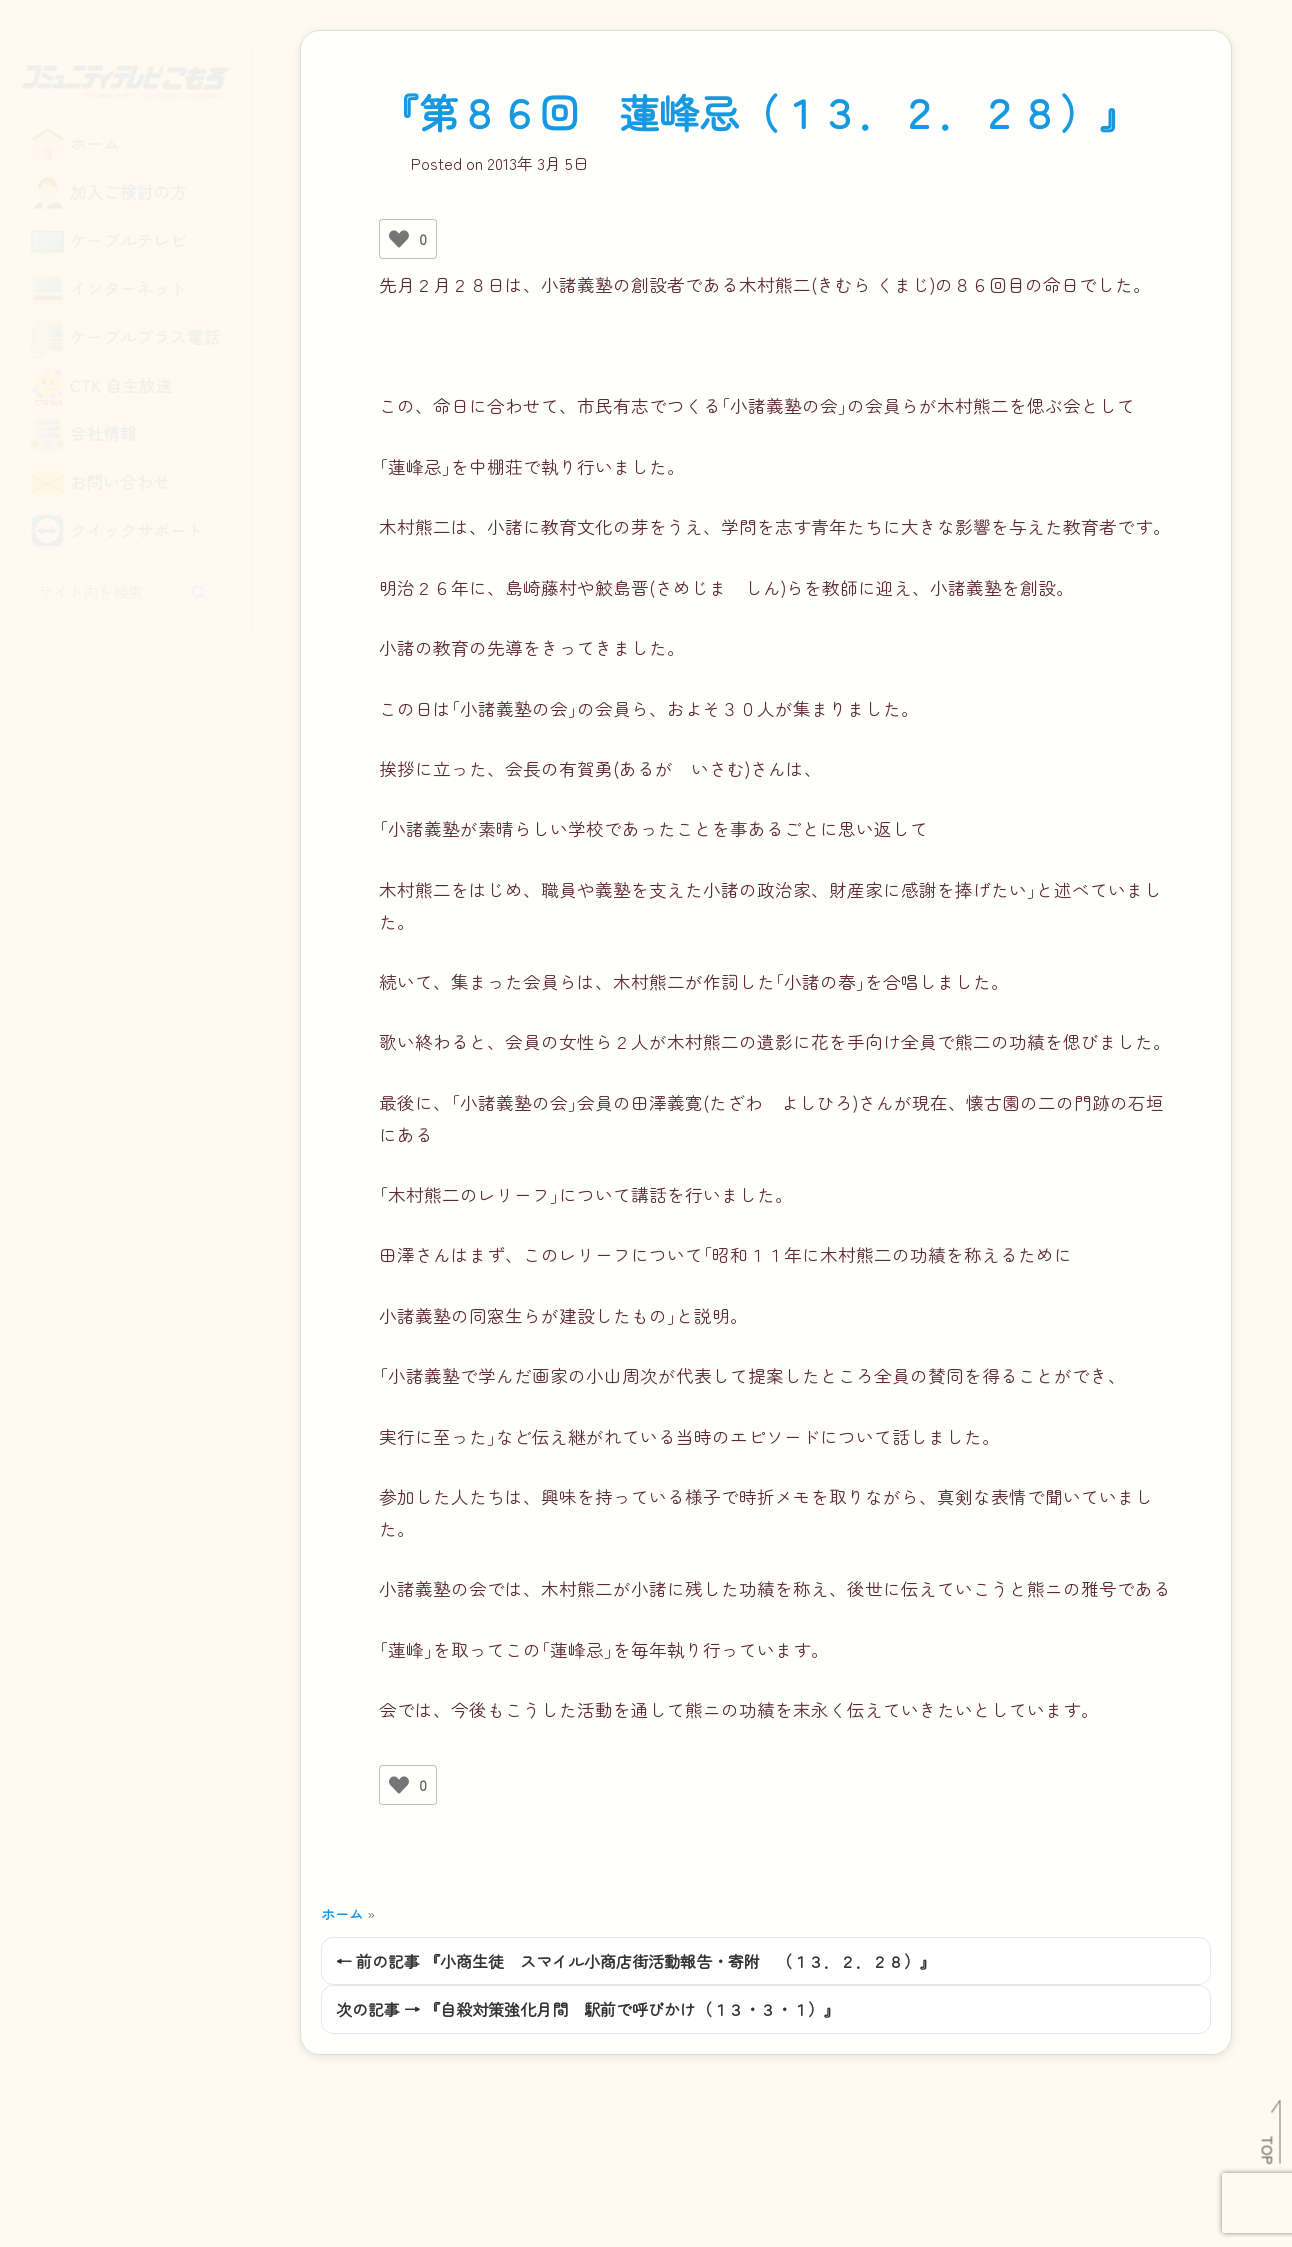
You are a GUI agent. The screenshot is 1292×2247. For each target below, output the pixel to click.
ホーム (342, 1913)
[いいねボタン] (399, 239)
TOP (1268, 2150)
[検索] (211, 592)
